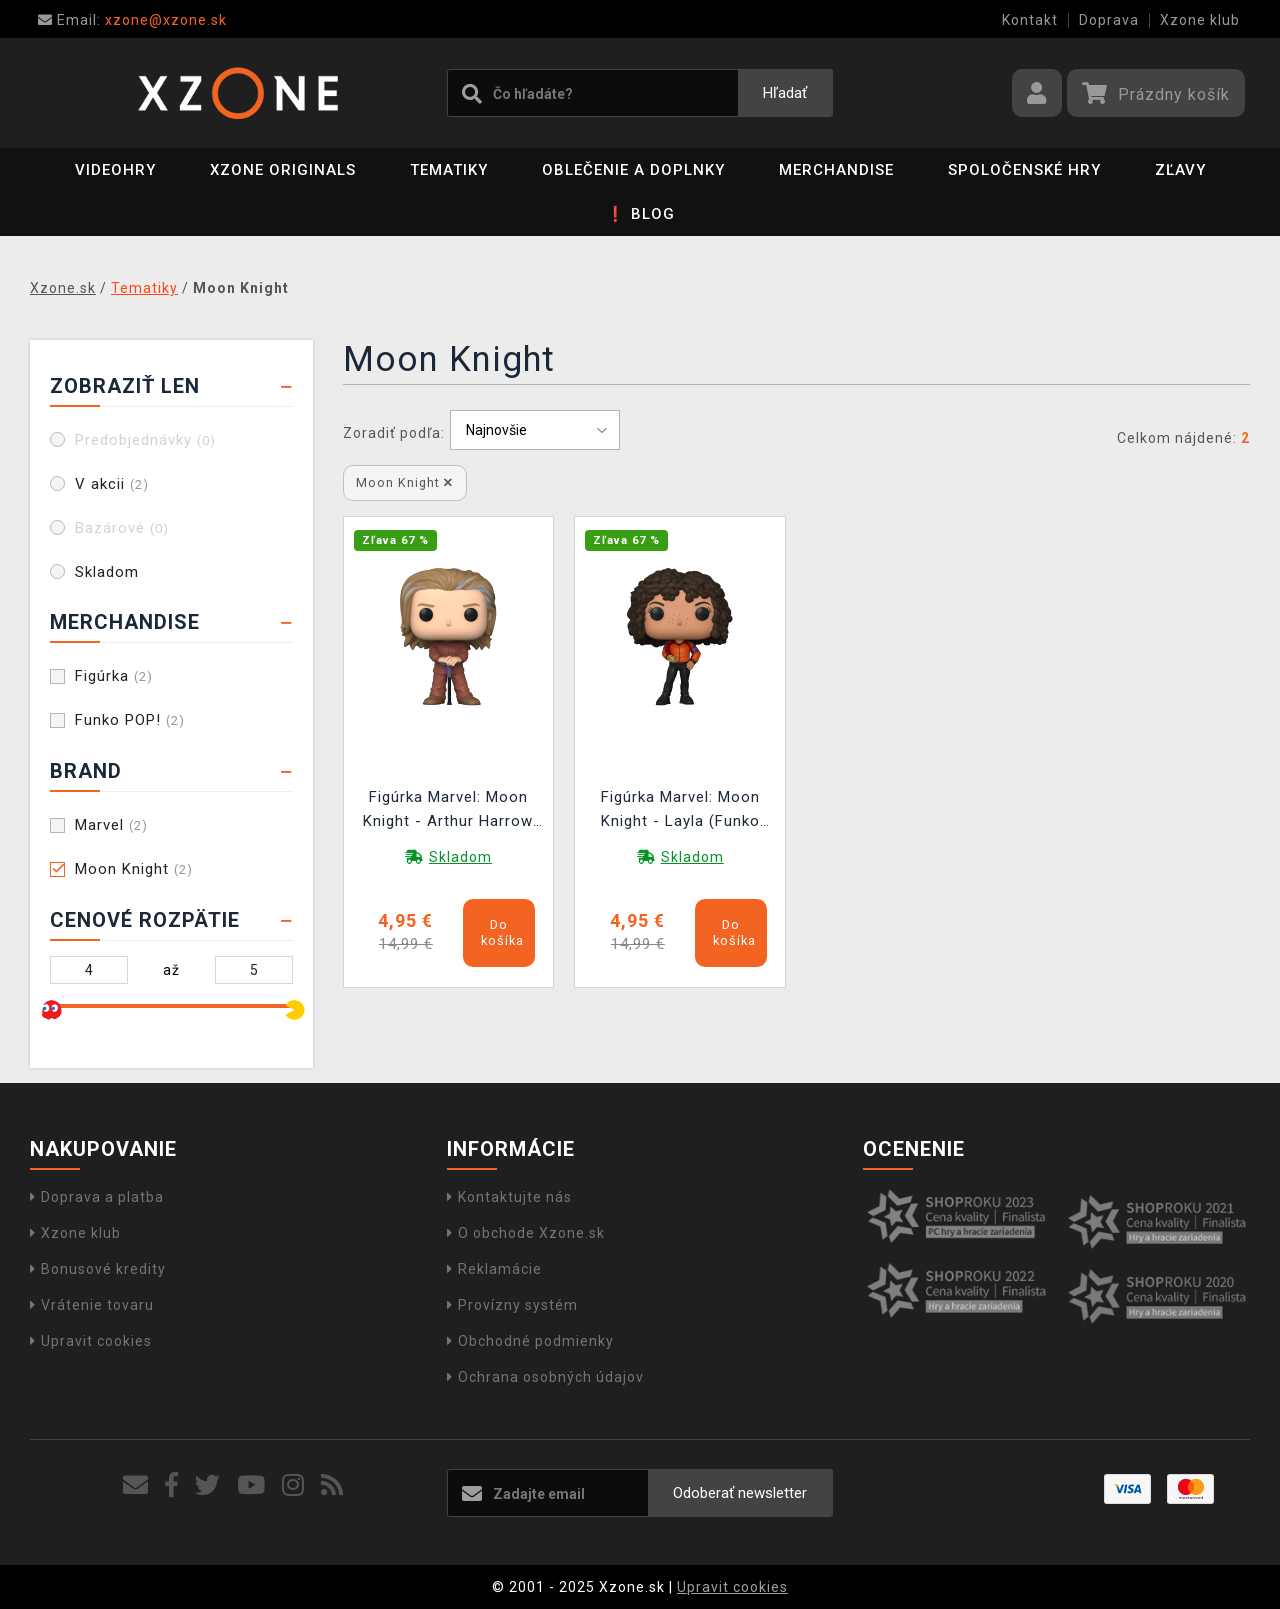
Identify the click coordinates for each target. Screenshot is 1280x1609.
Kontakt (1030, 20)
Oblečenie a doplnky (633, 170)
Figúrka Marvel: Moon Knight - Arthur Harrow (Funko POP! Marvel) (448, 811)
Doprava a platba (97, 1197)
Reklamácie (494, 1269)
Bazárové (122, 528)
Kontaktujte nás (509, 1197)
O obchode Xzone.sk (526, 1233)
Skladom (107, 572)
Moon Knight (134, 869)
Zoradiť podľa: (394, 433)
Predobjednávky (145, 440)
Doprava (1109, 20)
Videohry (115, 170)
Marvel (111, 825)
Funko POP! (130, 720)
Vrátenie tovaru (92, 1305)
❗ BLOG (640, 214)
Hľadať (785, 93)
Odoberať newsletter (740, 1493)
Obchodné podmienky (530, 1341)
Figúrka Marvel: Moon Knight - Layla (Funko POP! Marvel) (680, 811)
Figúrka (114, 676)
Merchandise (836, 170)
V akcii (112, 484)
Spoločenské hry (1024, 170)
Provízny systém (512, 1305)
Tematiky (449, 170)
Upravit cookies (91, 1341)
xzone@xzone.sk (132, 20)
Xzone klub (1200, 20)
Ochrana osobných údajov (545, 1377)
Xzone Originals (283, 170)
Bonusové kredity (98, 1269)
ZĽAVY (1180, 170)
